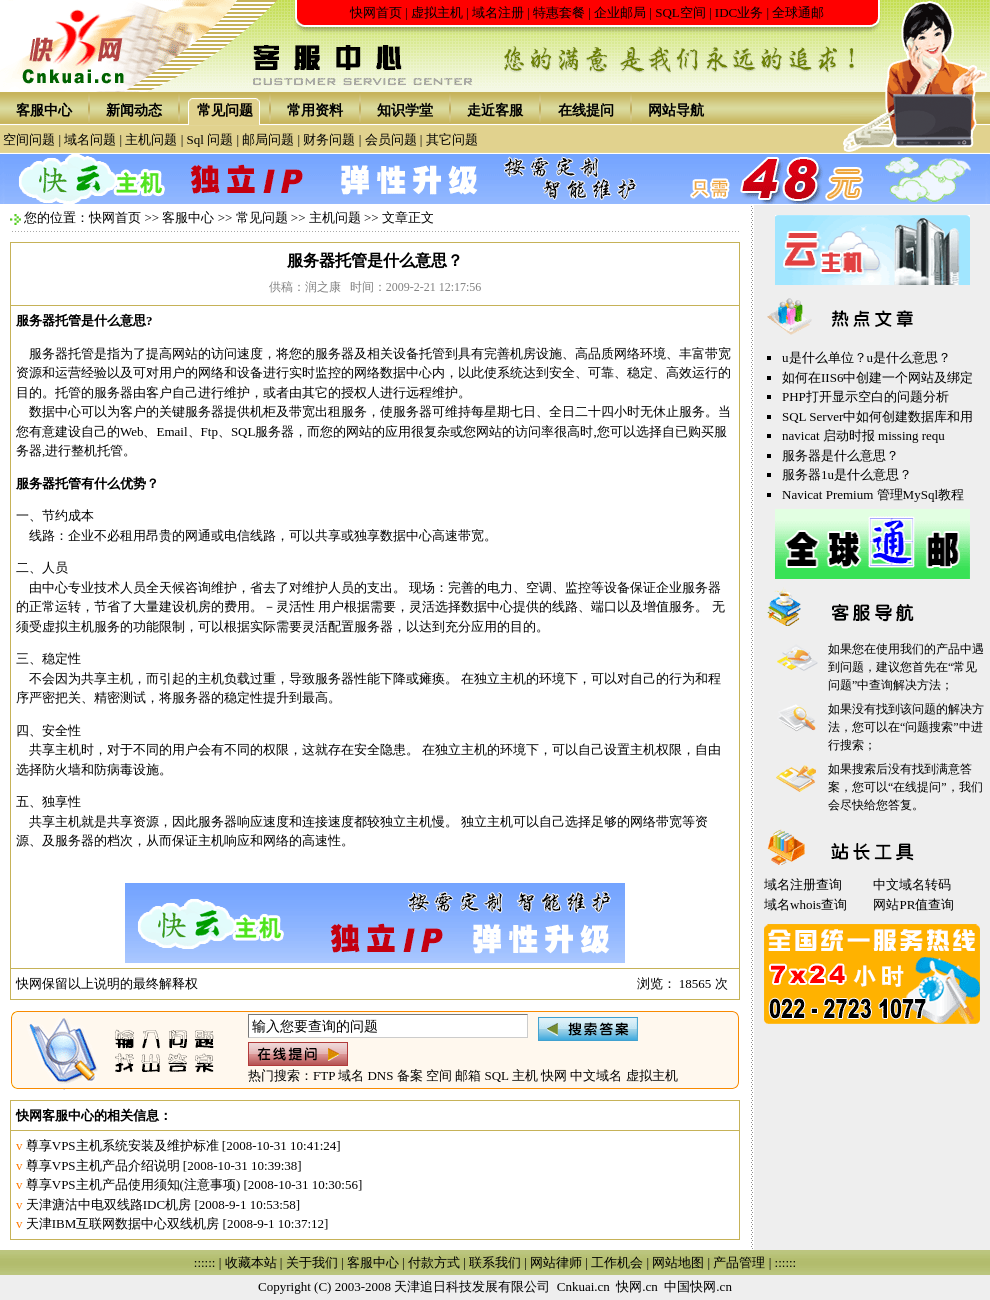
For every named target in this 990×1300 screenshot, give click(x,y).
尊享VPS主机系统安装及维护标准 (122, 1145)
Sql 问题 (210, 139)
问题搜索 (929, 727)
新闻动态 (134, 110)
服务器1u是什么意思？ (847, 474)
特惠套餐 (559, 12)
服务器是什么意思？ (840, 455)
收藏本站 (251, 1262)
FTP (324, 1075)
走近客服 (495, 110)
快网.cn (637, 1286)
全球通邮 (798, 12)
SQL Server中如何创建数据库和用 (877, 416)
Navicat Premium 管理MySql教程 (873, 494)
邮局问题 (268, 139)
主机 (525, 1075)
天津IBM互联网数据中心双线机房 (123, 1223)
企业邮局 (620, 12)
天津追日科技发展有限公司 (472, 1286)
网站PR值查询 (913, 904)
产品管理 (739, 1262)
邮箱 (468, 1075)
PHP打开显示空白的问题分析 (865, 396)
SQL (496, 1075)
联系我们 (495, 1262)
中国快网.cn (698, 1286)
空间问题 (29, 139)
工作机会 (617, 1262)
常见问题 (225, 110)
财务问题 (329, 139)
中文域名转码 (912, 884)
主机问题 (151, 139)
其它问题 (452, 139)
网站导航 (676, 110)
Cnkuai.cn (583, 1286)
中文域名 (596, 1075)
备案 (410, 1075)
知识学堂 (405, 110)
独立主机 (500, 678)
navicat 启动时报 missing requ (863, 435)
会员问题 (391, 139)
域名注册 (498, 12)
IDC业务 (739, 12)
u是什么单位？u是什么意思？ (866, 357)
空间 (439, 1075)
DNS (380, 1075)
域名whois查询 (805, 904)
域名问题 (90, 139)
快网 (554, 1075)
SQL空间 (680, 12)
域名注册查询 (803, 884)
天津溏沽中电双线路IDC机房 (108, 1204)
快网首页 (376, 12)
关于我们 (312, 1262)
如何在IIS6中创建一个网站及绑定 (877, 377)
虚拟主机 (437, 12)
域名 (351, 1075)
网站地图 (678, 1262)
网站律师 (556, 1262)
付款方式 (434, 1262)
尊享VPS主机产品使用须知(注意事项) (133, 1184)
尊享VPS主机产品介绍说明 (103, 1165)
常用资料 (315, 110)
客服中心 (44, 110)
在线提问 (586, 110)
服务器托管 (48, 320)
